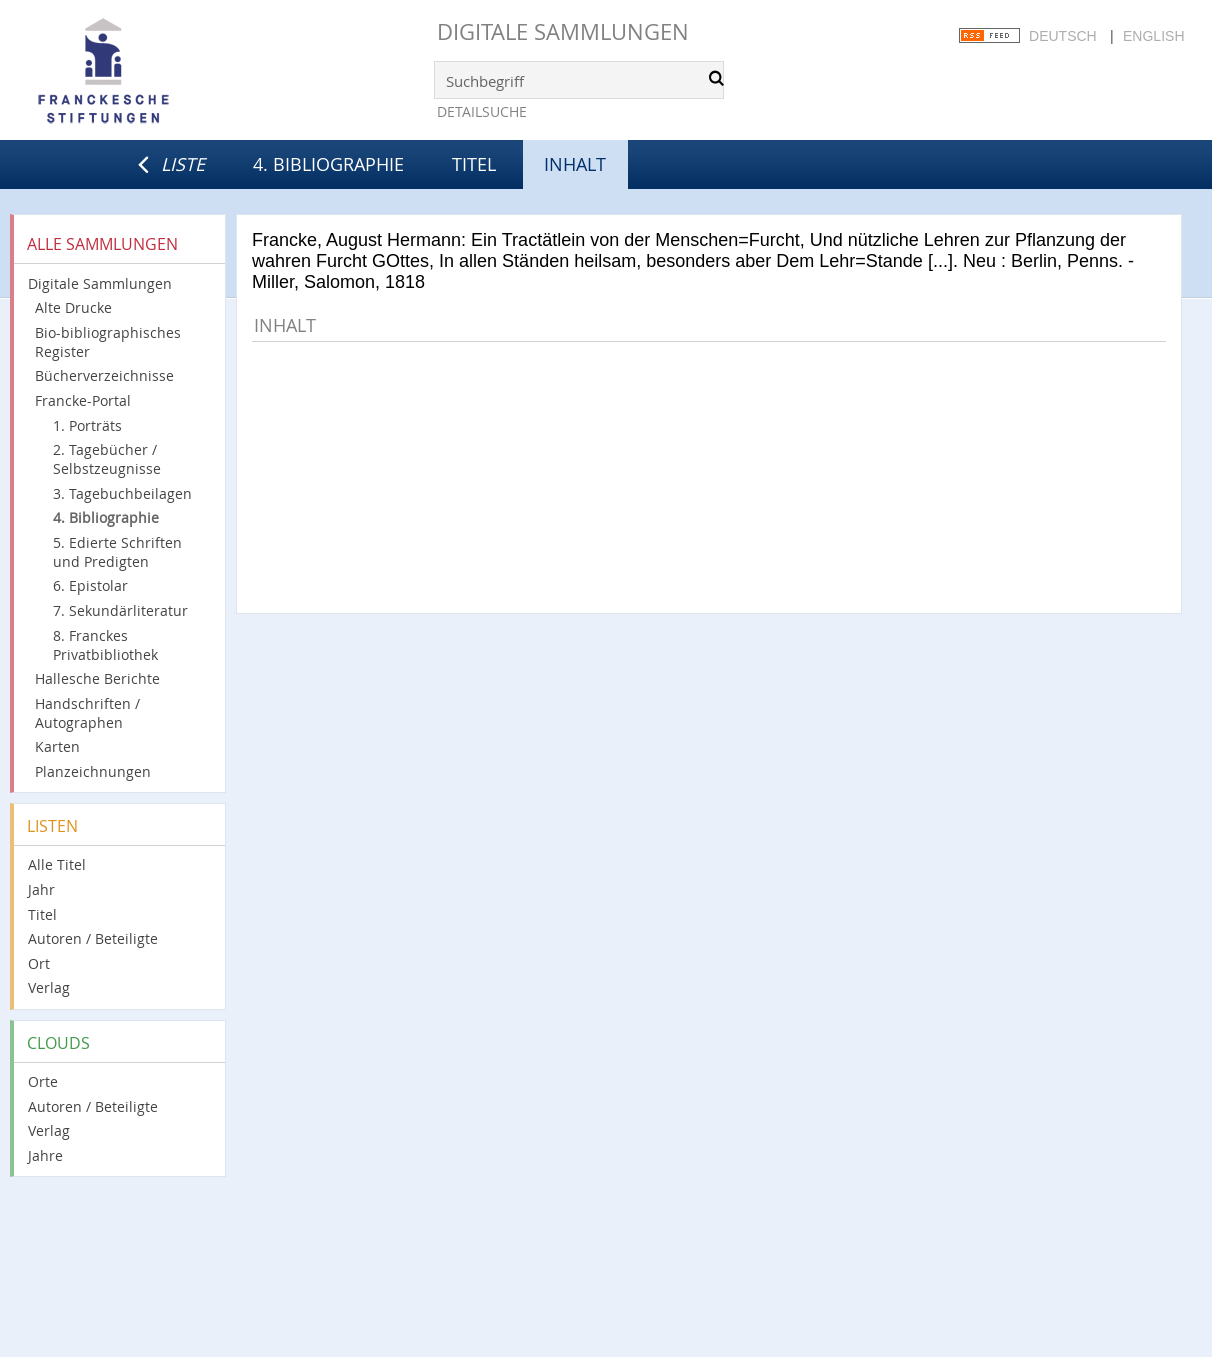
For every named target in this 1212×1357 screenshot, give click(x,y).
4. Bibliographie (328, 164)
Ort (39, 963)
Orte (43, 1081)
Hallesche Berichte (97, 678)
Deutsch (1063, 36)
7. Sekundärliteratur (120, 610)
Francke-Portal (83, 400)
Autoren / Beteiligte (93, 938)
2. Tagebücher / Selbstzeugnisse (107, 459)
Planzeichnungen (93, 771)
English (1153, 36)
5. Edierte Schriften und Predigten (117, 552)
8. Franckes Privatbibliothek (105, 645)
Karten (57, 746)
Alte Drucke (73, 307)
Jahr (41, 889)
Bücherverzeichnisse (104, 375)
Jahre (45, 1155)
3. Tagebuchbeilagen (122, 493)
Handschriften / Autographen (87, 713)
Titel (474, 164)
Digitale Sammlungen (563, 31)
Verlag (49, 987)
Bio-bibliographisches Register (108, 342)
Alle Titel (57, 864)
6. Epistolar (90, 585)
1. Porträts (87, 425)
